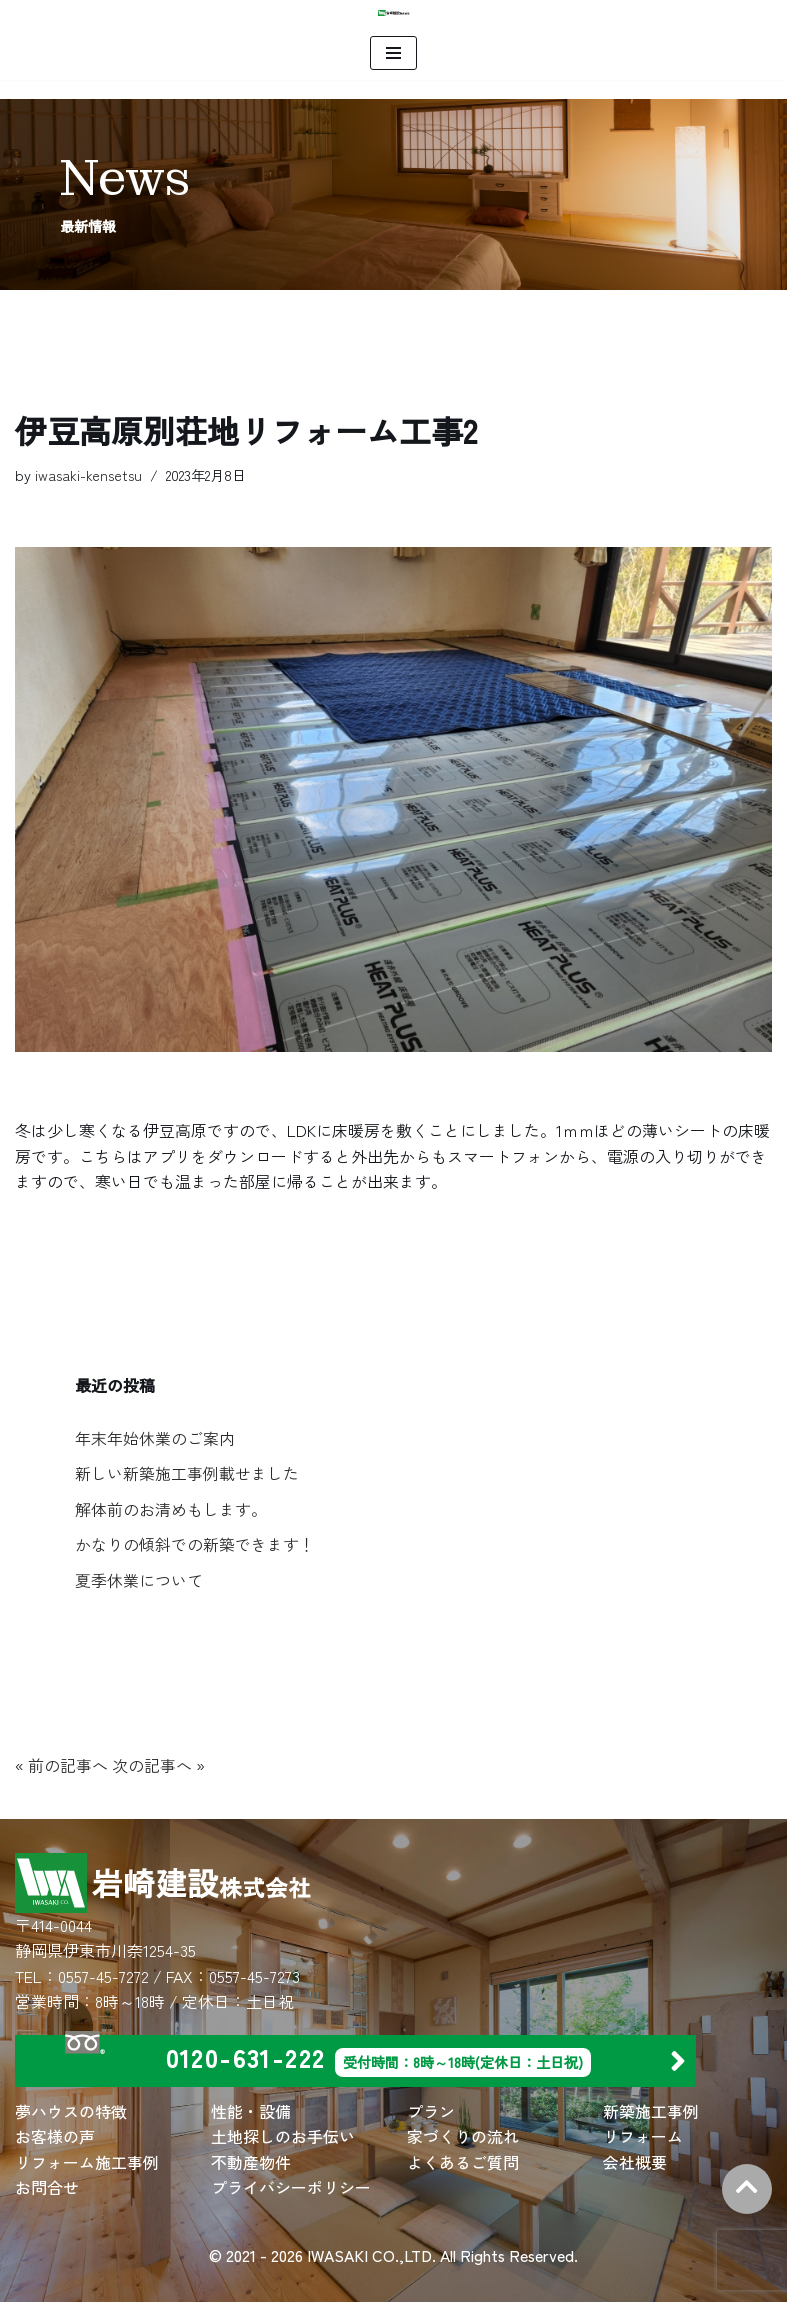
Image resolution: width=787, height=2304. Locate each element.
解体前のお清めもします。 (171, 1509)
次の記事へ (152, 1766)
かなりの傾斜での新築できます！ (195, 1545)
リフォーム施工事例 (87, 2163)
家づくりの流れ (463, 2138)
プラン (431, 2112)
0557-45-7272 (103, 1977)
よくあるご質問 (463, 2163)
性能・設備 (251, 2112)
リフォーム (643, 2138)
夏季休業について (139, 1581)
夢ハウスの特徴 (71, 2112)
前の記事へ (68, 1766)
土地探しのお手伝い (283, 2138)
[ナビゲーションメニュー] (393, 53)
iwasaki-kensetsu (88, 474)
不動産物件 (251, 2163)
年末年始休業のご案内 (155, 1438)
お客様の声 (55, 2138)
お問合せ (47, 2189)
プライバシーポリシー (291, 2189)
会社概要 (635, 2163)
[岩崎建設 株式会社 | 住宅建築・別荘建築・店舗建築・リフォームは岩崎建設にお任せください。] (394, 13)
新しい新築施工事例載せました (187, 1474)
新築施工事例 (651, 2112)
